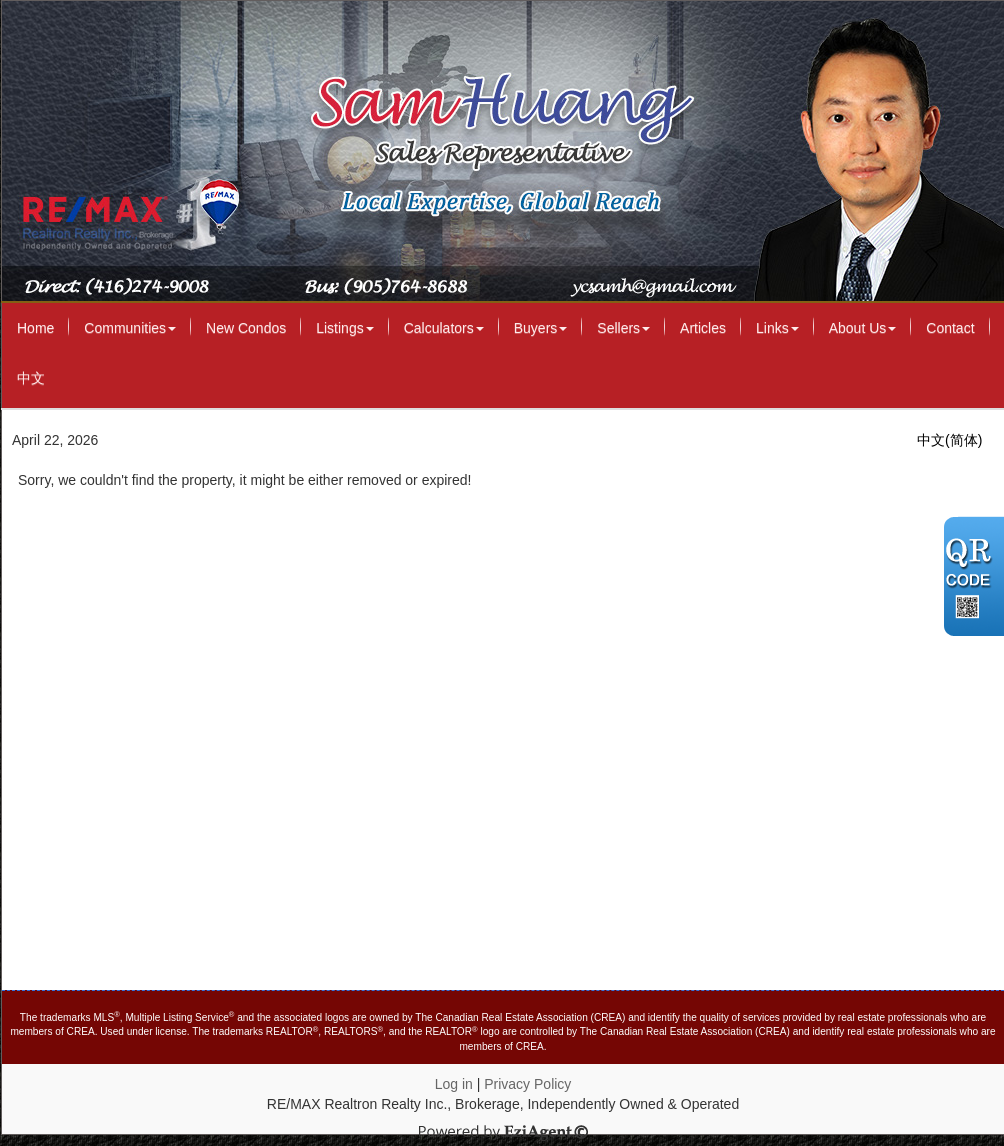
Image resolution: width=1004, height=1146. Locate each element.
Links (777, 328)
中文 (31, 378)
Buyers (541, 328)
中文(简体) (949, 440)
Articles (703, 328)
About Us (863, 328)
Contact (950, 328)
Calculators (444, 328)
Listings (344, 328)
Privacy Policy (527, 1084)
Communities (130, 328)
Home (35, 328)
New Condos (246, 328)
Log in (454, 1084)
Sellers (623, 328)
